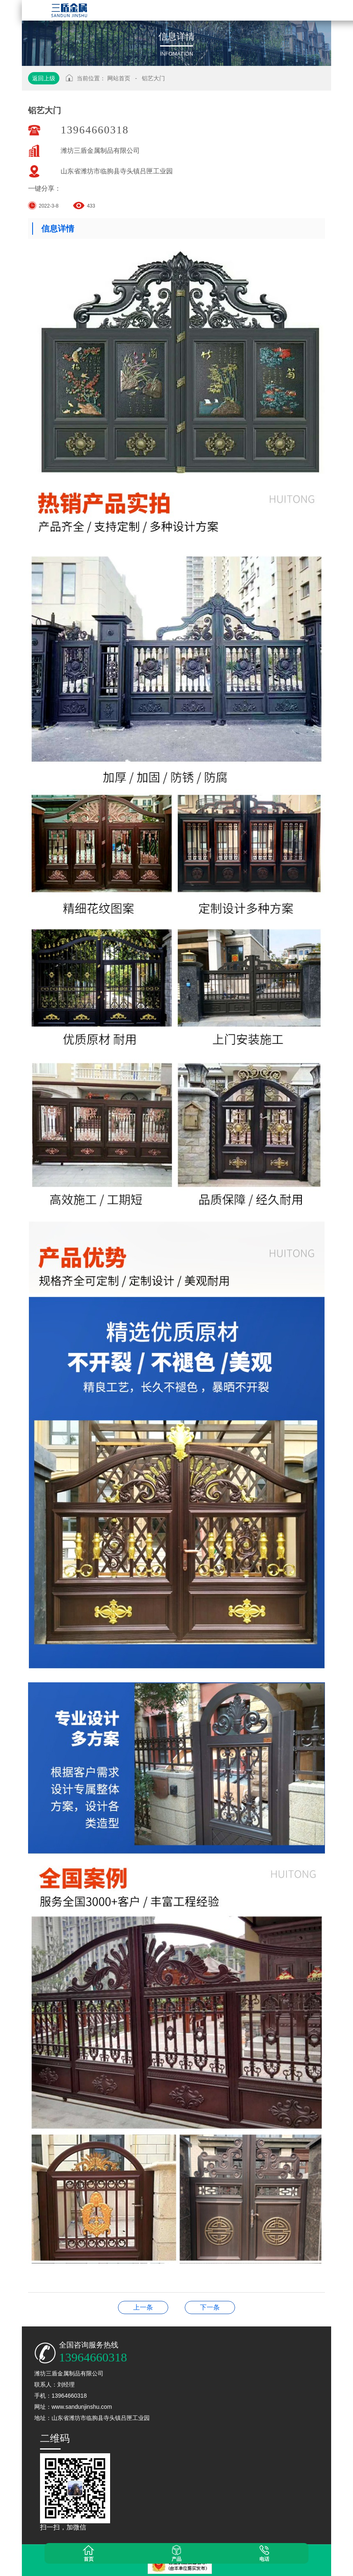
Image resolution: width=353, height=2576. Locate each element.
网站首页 (118, 78)
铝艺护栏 (210, 2307)
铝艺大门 (153, 78)
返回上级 (43, 78)
